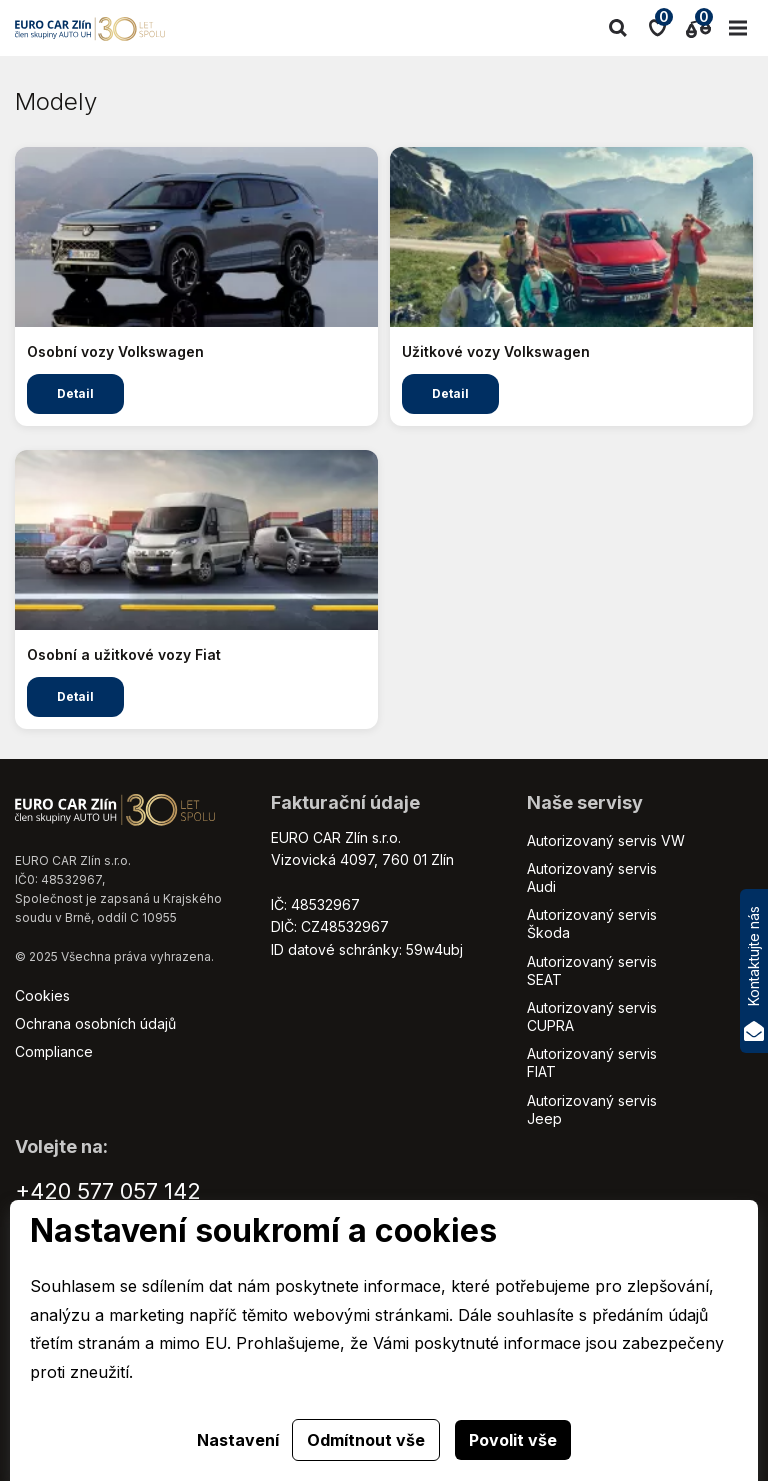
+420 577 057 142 (108, 1191)
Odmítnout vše (366, 1440)
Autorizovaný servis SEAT (592, 970)
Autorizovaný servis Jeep (592, 1109)
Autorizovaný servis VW (606, 840)
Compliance (54, 1051)
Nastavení (238, 1440)
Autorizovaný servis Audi (592, 877)
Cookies (42, 995)
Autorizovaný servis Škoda (592, 923)
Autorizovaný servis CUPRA (592, 1016)
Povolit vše (513, 1440)
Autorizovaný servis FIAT (592, 1062)
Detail (75, 393)
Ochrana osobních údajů (95, 1023)
